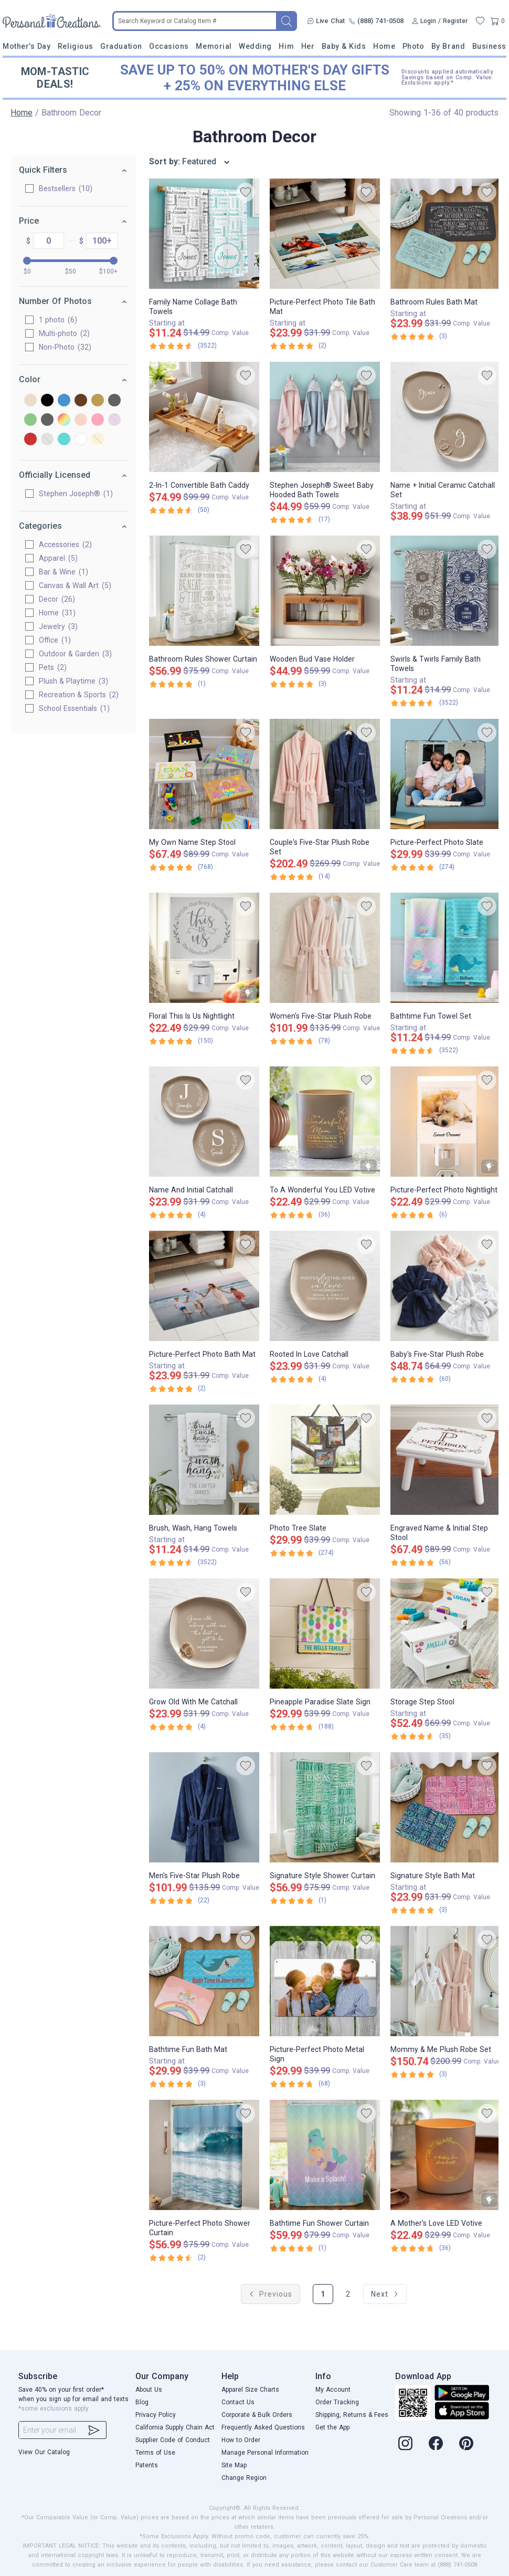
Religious (75, 46)
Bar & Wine (63, 572)
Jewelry (58, 626)
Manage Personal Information (265, 2452)
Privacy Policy (155, 2414)
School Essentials (74, 708)
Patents (146, 2465)
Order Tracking (337, 2402)
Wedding (255, 46)
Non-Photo (65, 347)
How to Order (240, 2440)
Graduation (121, 46)
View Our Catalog (44, 2452)
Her (308, 46)
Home (384, 46)
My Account (333, 2389)
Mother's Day (26, 46)
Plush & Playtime (73, 681)
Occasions (169, 46)
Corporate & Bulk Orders (256, 2414)
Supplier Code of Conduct (172, 2440)
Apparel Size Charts (250, 2389)
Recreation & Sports (79, 694)
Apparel (58, 558)
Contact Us (237, 2402)
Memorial (213, 46)
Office (55, 640)
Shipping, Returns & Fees (351, 2414)
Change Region (244, 2477)
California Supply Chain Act (175, 2427)
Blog (142, 2402)
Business (489, 46)
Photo (413, 46)
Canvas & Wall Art (75, 585)
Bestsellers (65, 188)
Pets (53, 667)
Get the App (332, 2427)
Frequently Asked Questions (263, 2427)
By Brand (448, 46)
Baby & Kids (344, 46)
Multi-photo (64, 333)
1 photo (58, 320)
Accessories (65, 544)
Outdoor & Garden (75, 654)
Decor (57, 599)
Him (286, 46)
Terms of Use (155, 2452)
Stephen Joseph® (76, 493)
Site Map (234, 2465)
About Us (148, 2389)
